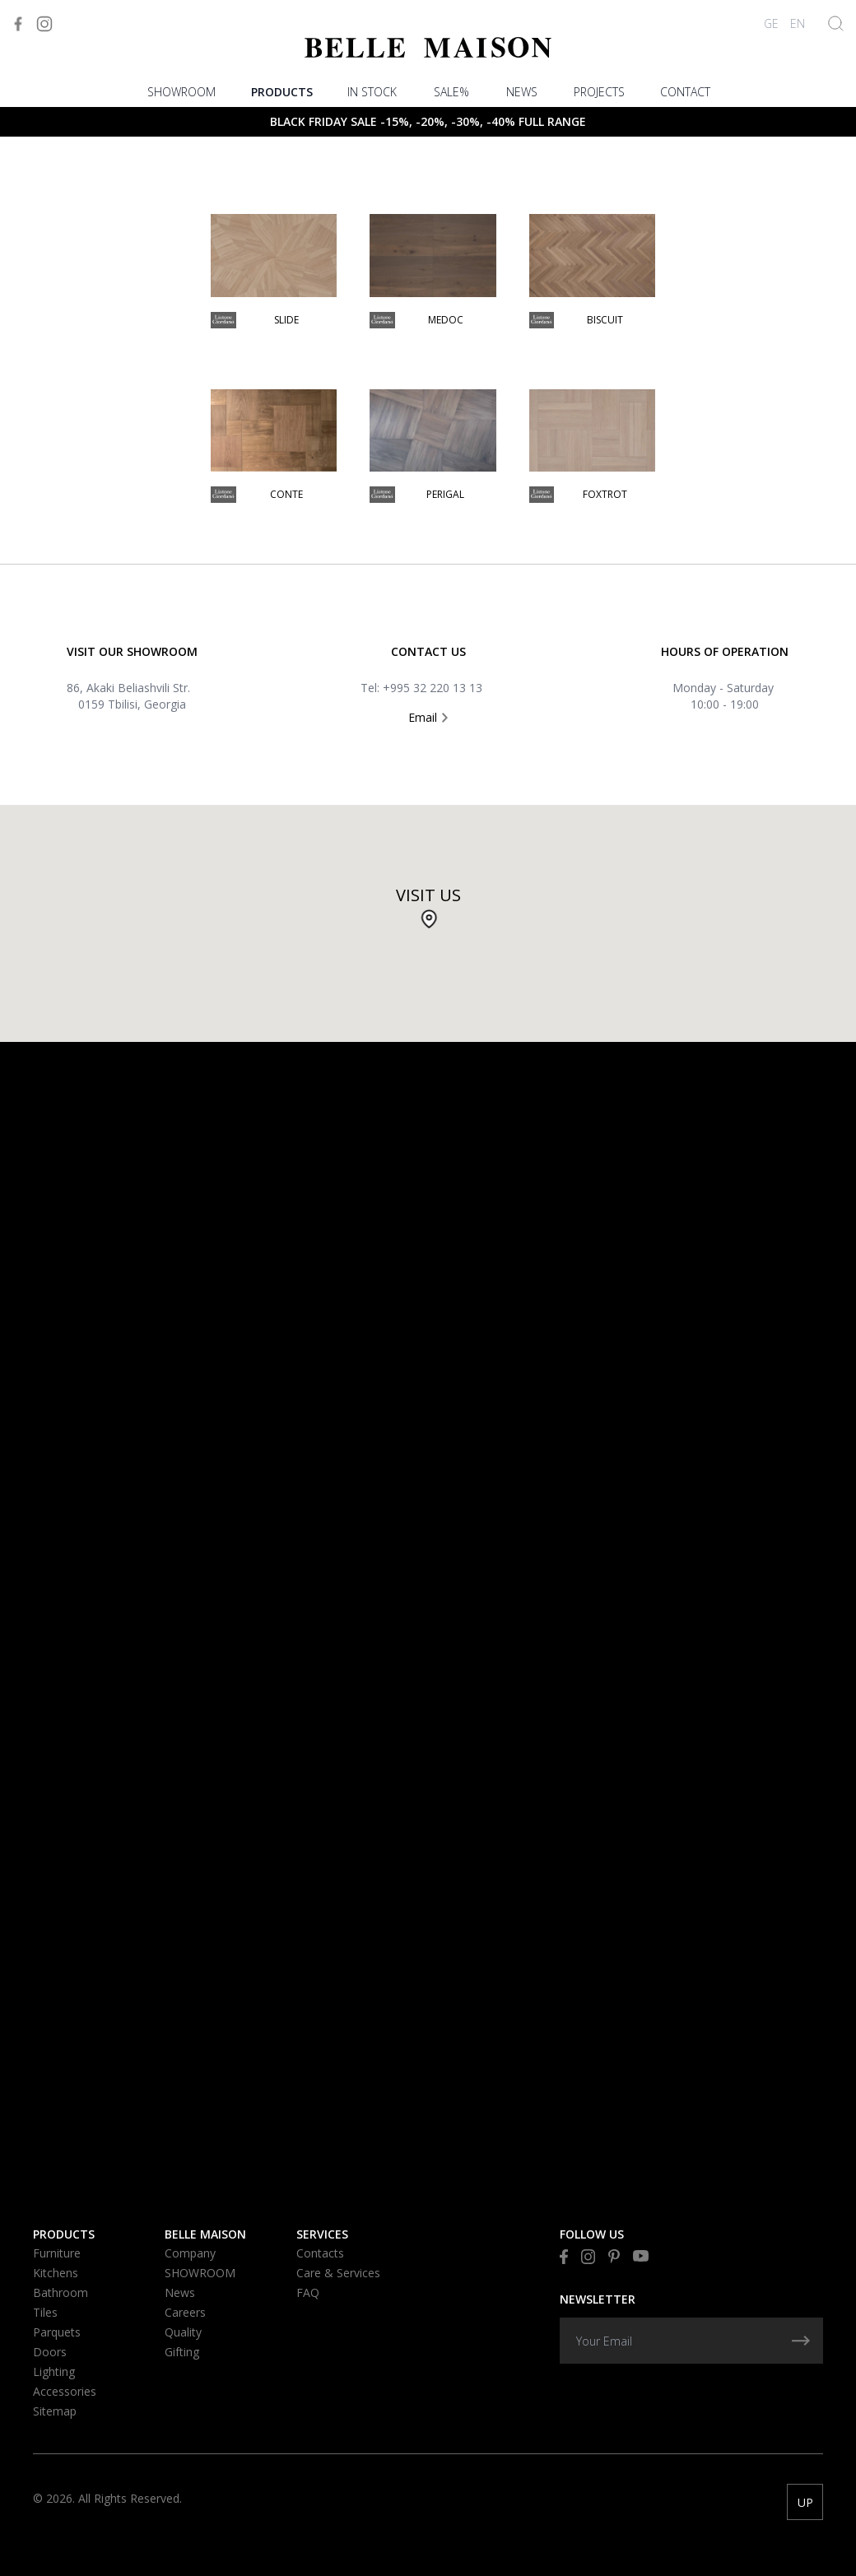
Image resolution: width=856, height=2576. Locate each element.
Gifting (182, 2352)
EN (797, 23)
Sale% (451, 92)
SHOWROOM (181, 92)
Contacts (320, 2253)
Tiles (45, 2312)
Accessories (64, 2391)
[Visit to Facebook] (18, 24)
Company (190, 2253)
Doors (50, 2352)
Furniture (57, 2253)
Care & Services (338, 2273)
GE (771, 23)
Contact (685, 92)
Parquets (57, 2332)
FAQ (307, 2292)
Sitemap (55, 2411)
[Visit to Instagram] (44, 24)
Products (282, 92)
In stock (372, 92)
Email (428, 717)
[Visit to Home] (428, 47)
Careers (185, 2312)
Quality (183, 2332)
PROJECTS (599, 92)
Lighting (54, 2371)
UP (805, 2502)
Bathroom (60, 2292)
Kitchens (55, 2273)
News (521, 92)
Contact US (428, 651)
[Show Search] (836, 23)
